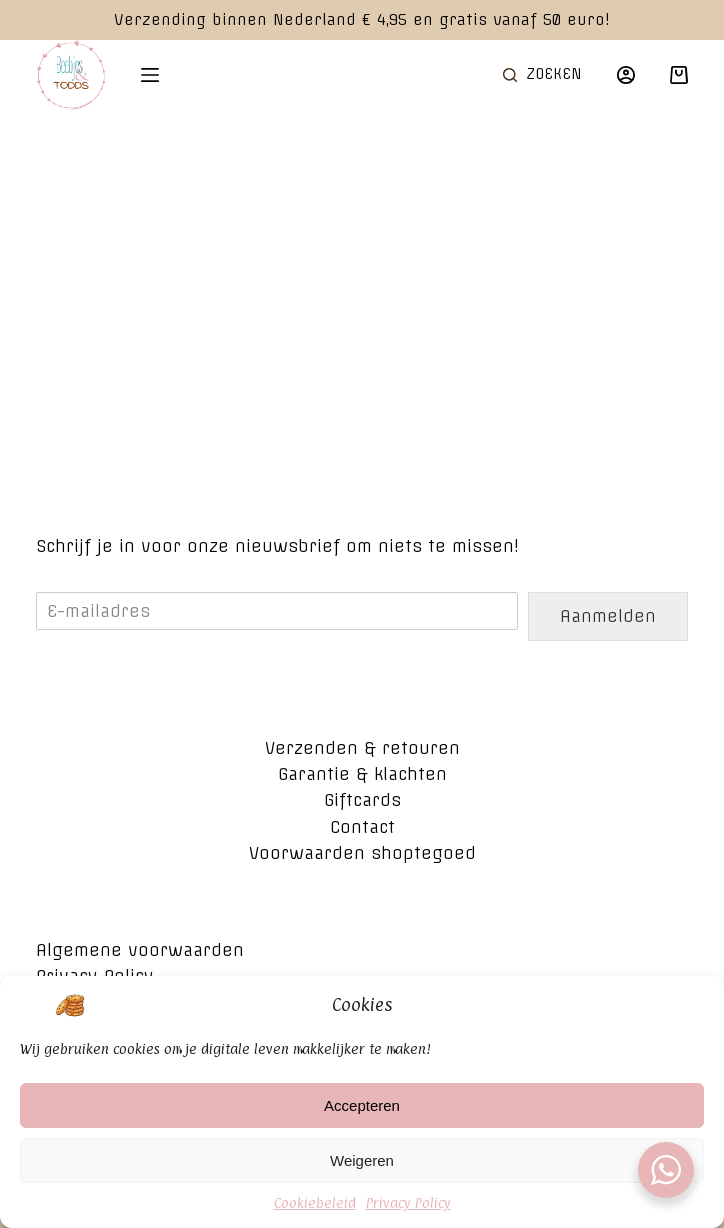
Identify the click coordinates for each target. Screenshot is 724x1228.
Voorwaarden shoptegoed (362, 853)
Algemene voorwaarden (140, 950)
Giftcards (362, 800)
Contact (362, 827)
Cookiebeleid (315, 1212)
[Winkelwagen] (679, 75)
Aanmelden (608, 616)
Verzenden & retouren (362, 748)
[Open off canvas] (150, 75)
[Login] (626, 75)
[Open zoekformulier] (542, 74)
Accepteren (362, 1115)
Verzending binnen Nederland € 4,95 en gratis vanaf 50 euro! (362, 19)
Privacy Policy (408, 1212)
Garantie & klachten (362, 774)
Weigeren (362, 1170)
